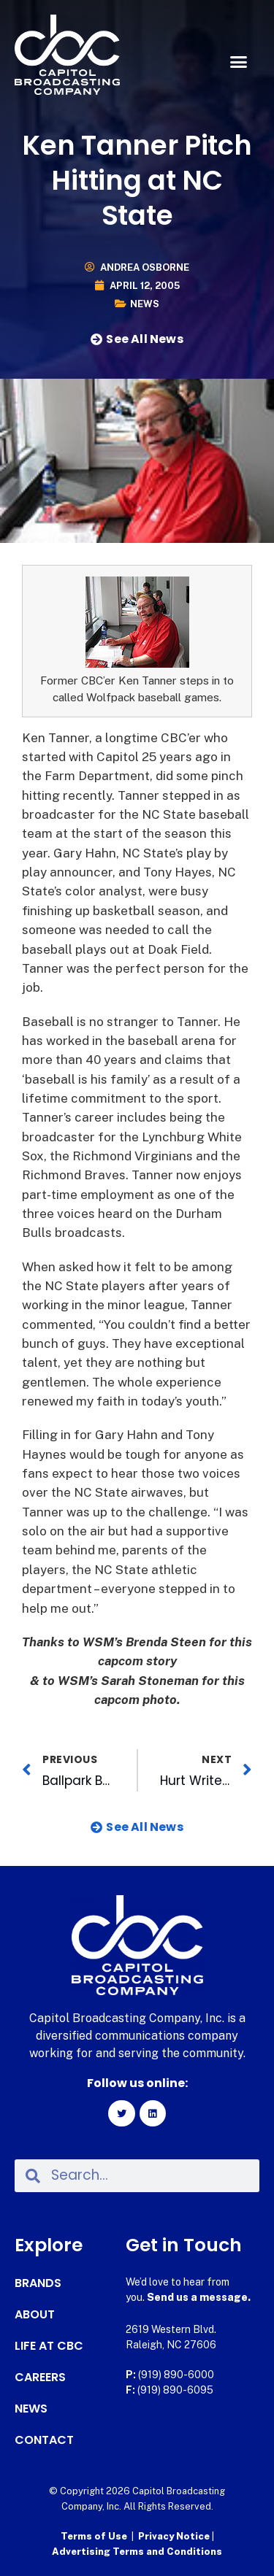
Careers (40, 2377)
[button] (239, 62)
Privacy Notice (175, 2536)
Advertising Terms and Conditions (137, 2551)
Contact (44, 2440)
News (144, 303)
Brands (38, 2283)
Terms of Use (94, 2536)
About (35, 2314)
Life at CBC (49, 2346)
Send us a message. (199, 2297)
